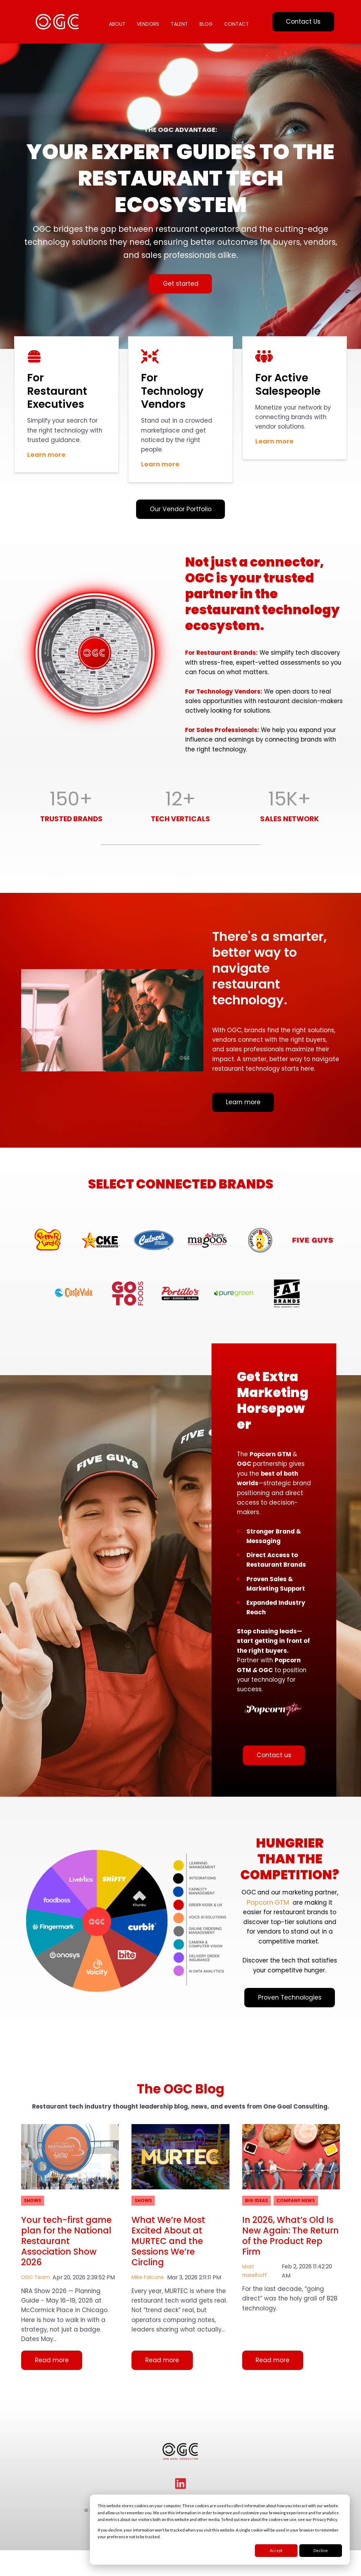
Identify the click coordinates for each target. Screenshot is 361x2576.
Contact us (274, 1799)
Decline (320, 2550)
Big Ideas (257, 2257)
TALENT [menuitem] (182, 19)
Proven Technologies (290, 2054)
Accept (276, 2550)
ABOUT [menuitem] (117, 19)
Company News (299, 2257)
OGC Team (36, 2336)
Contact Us (303, 23)
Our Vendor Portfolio (180, 517)
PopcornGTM (296, 1944)
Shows (33, 2257)
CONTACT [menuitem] (121, 33)
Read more (53, 2422)
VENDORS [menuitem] (150, 19)
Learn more (46, 462)
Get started (180, 288)
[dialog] (220, 2530)
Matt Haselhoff (255, 2329)
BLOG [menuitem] (209, 19)
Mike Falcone (149, 2336)
